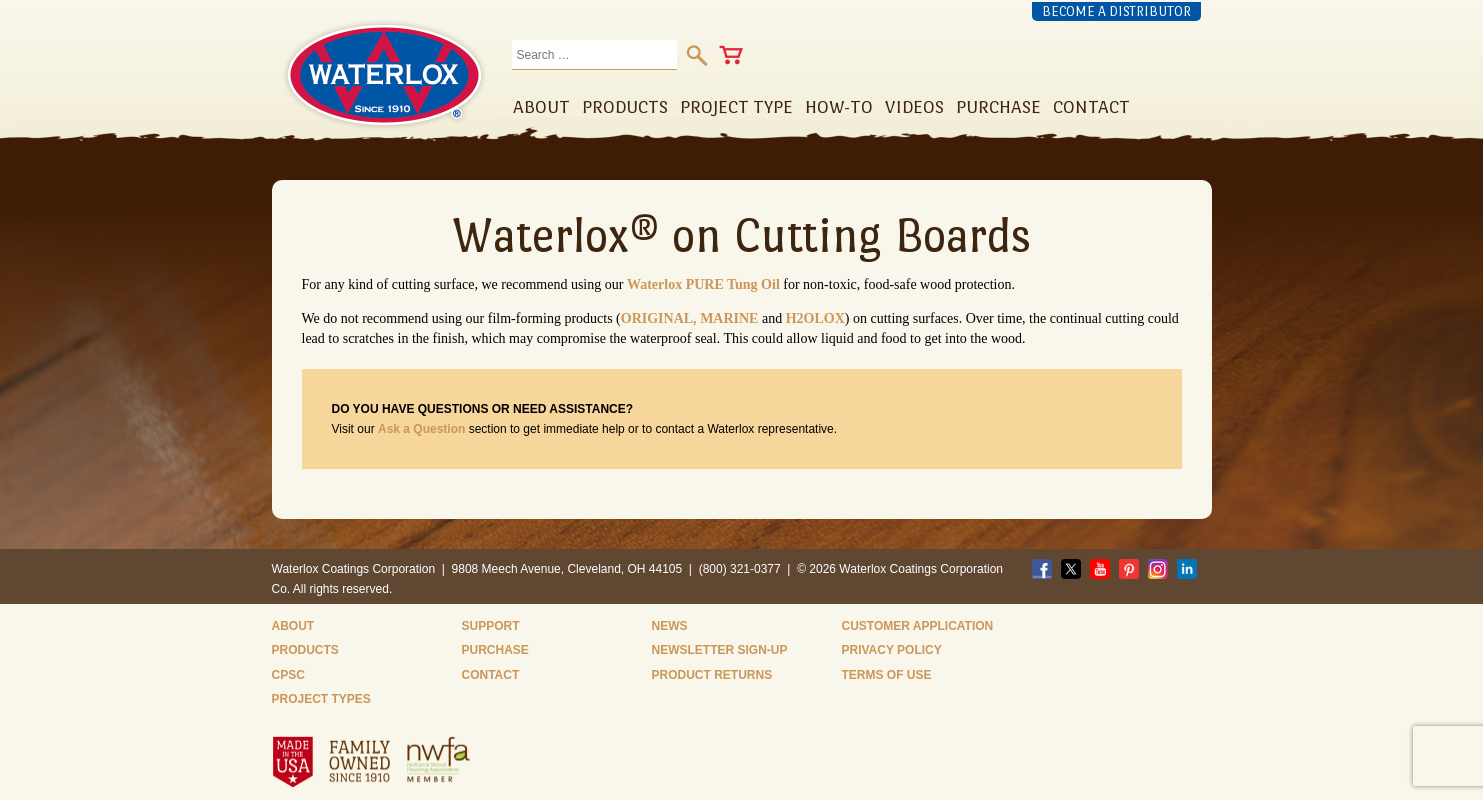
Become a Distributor (1116, 11)
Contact (491, 675)
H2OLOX (815, 318)
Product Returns (712, 675)
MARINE (729, 318)
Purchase (495, 650)
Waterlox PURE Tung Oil (703, 284)
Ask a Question (421, 429)
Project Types (321, 699)
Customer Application (918, 626)
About (293, 626)
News (670, 626)
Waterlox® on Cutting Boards (741, 235)
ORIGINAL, (660, 318)
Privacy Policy (892, 650)
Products (305, 650)
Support (491, 626)
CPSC (288, 675)
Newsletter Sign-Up (720, 650)
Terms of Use (887, 675)
